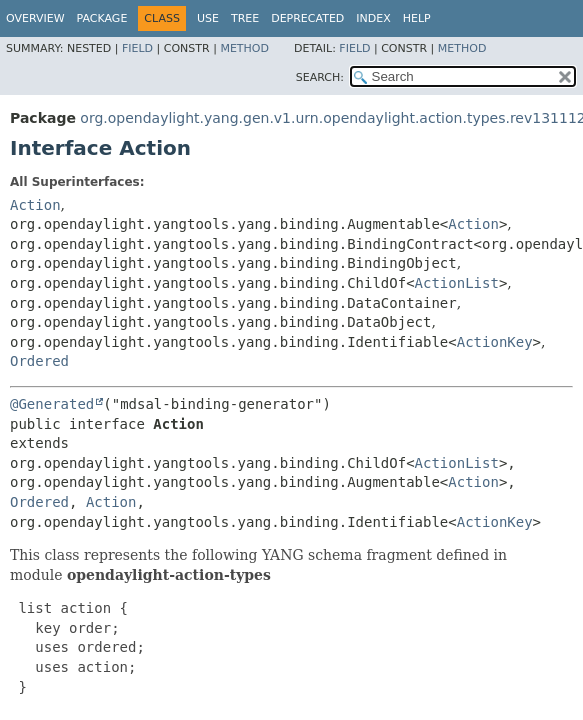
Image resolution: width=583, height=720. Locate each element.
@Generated (52, 404)
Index (373, 18)
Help (417, 18)
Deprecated (307, 18)
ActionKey (495, 342)
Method (244, 48)
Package (102, 18)
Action (35, 205)
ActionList (457, 283)
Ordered (39, 361)
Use (208, 18)
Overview (35, 18)
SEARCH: (320, 77)
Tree (245, 18)
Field (137, 48)
